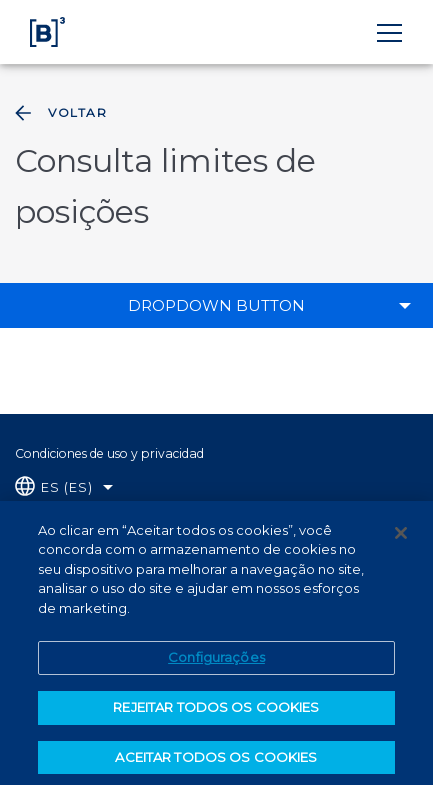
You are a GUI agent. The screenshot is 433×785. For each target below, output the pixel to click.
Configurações (216, 664)
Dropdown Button (216, 305)
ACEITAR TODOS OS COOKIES (216, 763)
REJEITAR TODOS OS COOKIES (216, 713)
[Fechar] (401, 539)
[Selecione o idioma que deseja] (64, 487)
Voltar (59, 113)
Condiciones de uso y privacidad (109, 453)
